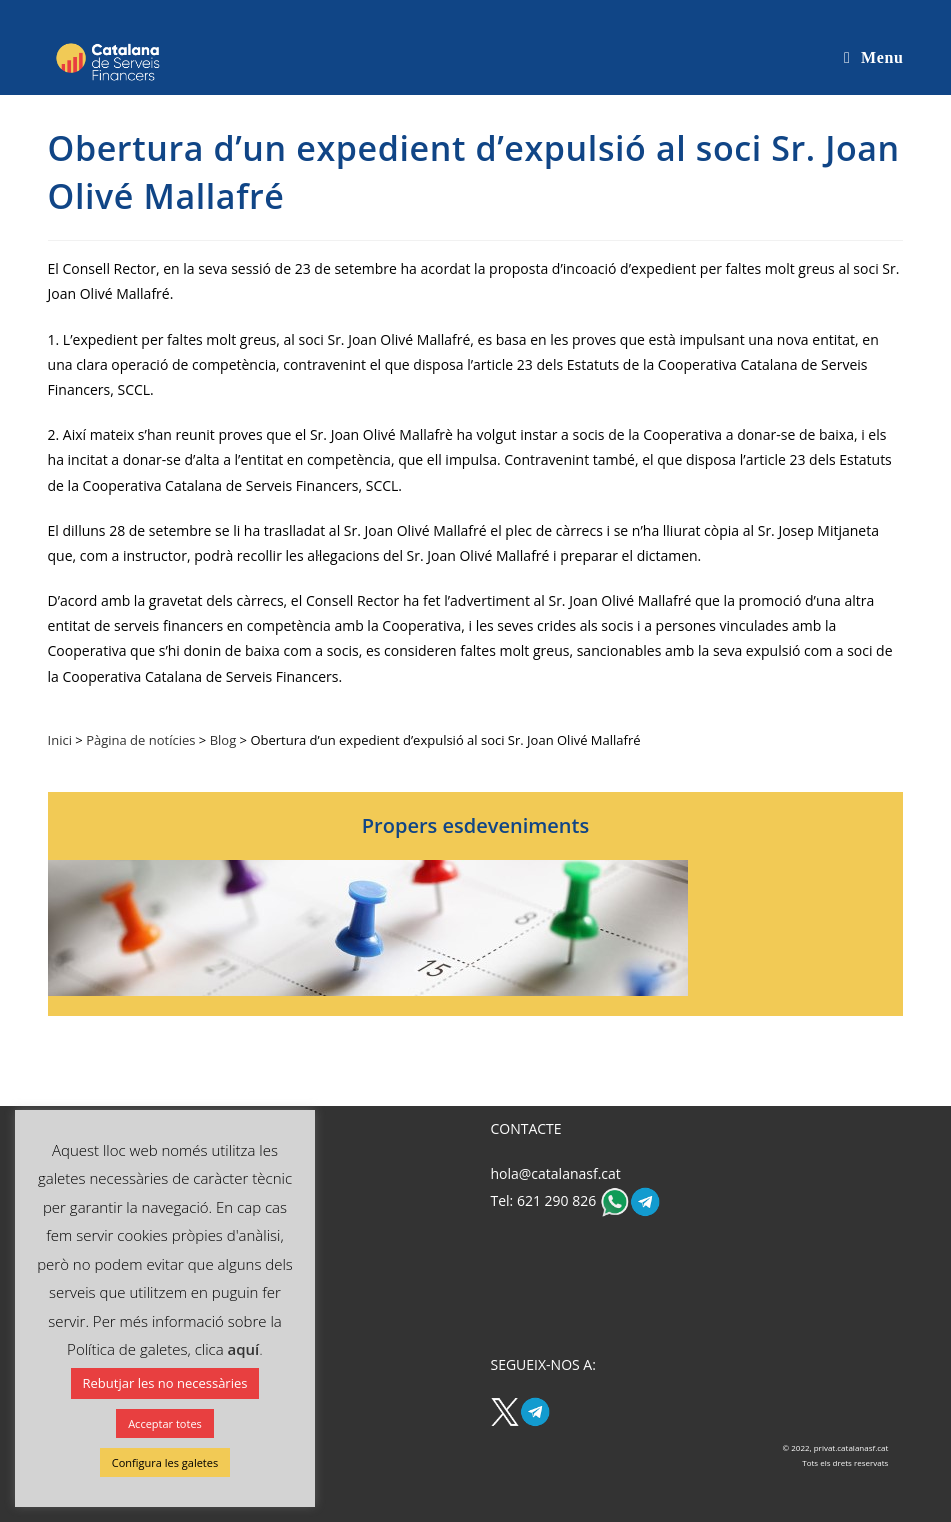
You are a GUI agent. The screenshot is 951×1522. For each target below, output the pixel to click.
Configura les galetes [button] (165, 1462)
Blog (223, 740)
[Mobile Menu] (873, 57)
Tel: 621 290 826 (544, 1199)
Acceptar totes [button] (165, 1423)
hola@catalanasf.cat (555, 1173)
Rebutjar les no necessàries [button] (165, 1383)
